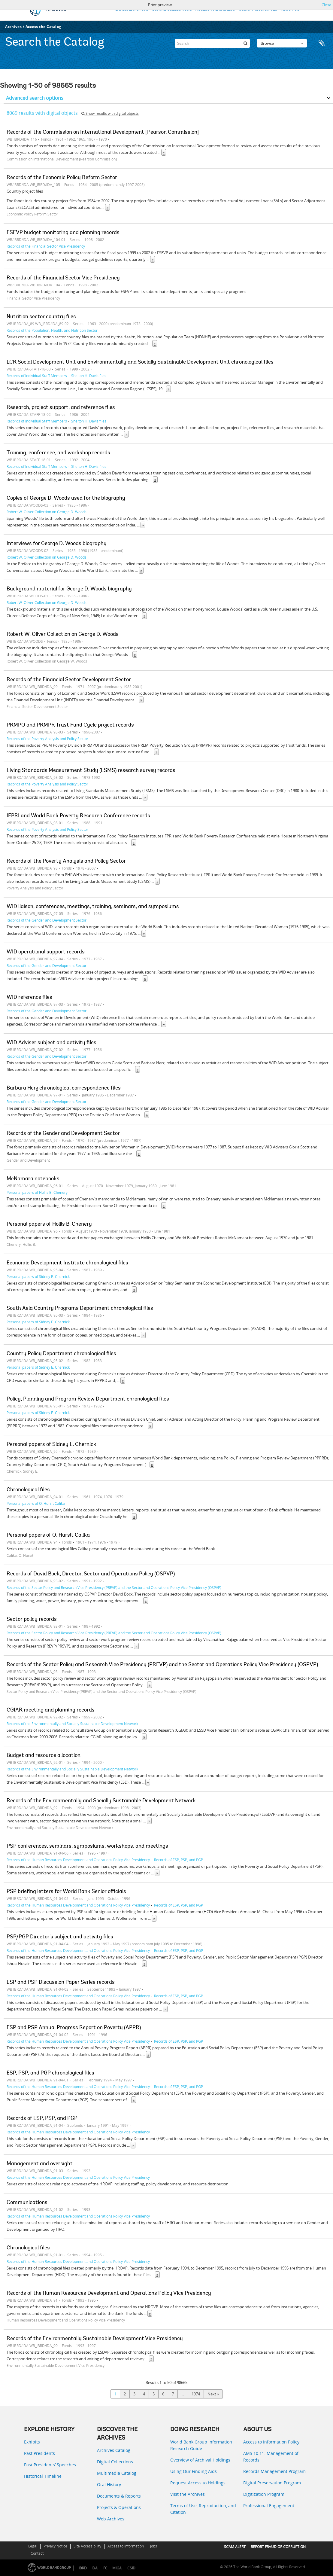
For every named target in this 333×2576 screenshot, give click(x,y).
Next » (213, 2394)
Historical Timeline (43, 2476)
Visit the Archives (187, 2494)
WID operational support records (46, 952)
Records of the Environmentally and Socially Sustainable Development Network (72, 1723)
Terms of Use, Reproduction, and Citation (203, 2509)
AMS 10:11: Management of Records (270, 2456)
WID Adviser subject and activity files (51, 1043)
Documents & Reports (119, 2496)
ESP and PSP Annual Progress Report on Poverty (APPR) (74, 2028)
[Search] (212, 43)
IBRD (83, 2568)
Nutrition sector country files (41, 317)
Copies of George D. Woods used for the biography (66, 498)
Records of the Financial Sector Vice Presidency (46, 246)
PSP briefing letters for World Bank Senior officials (66, 1892)
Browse (282, 43)
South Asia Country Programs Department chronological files (80, 1308)
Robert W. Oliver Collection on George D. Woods (46, 511)
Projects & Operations (119, 2507)
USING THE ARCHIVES (258, 9)
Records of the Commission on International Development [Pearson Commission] (103, 132)
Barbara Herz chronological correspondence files (64, 1088)
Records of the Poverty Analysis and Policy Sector (47, 738)
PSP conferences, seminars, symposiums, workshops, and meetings (87, 1846)
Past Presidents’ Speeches (50, 2465)
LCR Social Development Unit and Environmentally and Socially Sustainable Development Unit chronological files (140, 362)
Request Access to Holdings (198, 2483)
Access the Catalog (43, 26)
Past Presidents (39, 2453)
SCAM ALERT (235, 2546)
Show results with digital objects (110, 113)
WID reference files (29, 997)
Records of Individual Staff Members (37, 375)
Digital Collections (115, 2462)
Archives (13, 26)
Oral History (109, 2484)
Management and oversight (40, 2164)
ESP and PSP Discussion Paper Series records (61, 1982)
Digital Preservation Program (272, 2483)
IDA (95, 2568)
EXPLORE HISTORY (132, 9)
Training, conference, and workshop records (58, 453)
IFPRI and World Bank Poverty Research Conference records (78, 816)
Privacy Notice (55, 2546)
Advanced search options (34, 98)
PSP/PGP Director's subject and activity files (60, 1937)
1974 (196, 2394)
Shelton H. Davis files (88, 375)
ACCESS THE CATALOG (215, 9)
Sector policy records (32, 1619)
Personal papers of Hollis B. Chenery (37, 1192)
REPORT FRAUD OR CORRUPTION (278, 2546)
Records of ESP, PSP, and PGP (178, 1859)
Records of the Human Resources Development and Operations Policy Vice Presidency (78, 1859)
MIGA (117, 2568)
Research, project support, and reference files (61, 407)
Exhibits (32, 2442)
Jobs (153, 2546)
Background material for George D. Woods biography (69, 589)
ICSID (130, 2568)
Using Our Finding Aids (193, 2471)
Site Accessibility (87, 2546)
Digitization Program (263, 2494)
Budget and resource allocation (43, 1755)
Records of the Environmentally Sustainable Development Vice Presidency (95, 2339)
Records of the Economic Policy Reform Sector (62, 178)
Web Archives (110, 2519)
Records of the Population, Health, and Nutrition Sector (52, 330)
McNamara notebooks (33, 1179)
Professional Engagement (268, 2505)
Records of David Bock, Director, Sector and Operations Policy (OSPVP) (91, 1574)
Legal (32, 2546)
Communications (27, 2203)
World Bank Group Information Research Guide (201, 2445)
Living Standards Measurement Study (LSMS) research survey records (91, 770)
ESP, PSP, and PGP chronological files (50, 2073)
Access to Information (125, 2546)
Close (326, 5)
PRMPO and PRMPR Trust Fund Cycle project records (70, 725)
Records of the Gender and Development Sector (46, 920)
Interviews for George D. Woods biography (57, 544)
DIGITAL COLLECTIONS (172, 9)
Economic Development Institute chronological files (67, 1263)
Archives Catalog (113, 2450)
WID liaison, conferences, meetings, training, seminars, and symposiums (93, 907)
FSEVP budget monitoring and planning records (63, 233)
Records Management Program (274, 2471)
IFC (104, 2568)
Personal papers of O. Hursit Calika (36, 1503)
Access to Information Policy (271, 2442)
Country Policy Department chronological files (61, 1354)
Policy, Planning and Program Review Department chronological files (88, 1399)
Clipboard (321, 43)
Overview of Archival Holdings (200, 2460)
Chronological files (28, 1490)
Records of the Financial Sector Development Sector (69, 680)
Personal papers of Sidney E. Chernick (38, 1276)
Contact (37, 2553)
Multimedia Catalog (116, 2473)
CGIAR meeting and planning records (51, 1710)
